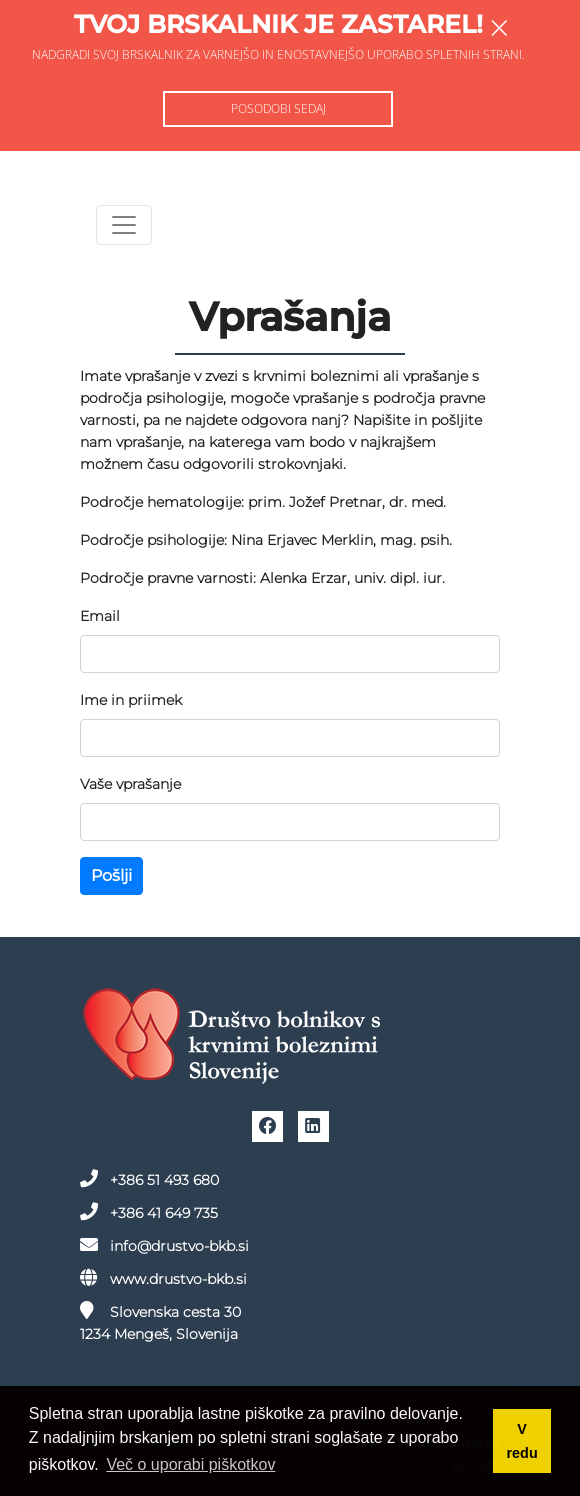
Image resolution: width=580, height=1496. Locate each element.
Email (100, 616)
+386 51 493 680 (149, 1179)
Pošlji (111, 875)
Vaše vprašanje (130, 784)
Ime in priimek (131, 700)
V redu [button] (522, 1441)
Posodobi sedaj (278, 108)
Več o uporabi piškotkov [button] (190, 1464)
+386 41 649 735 (149, 1212)
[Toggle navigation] (124, 225)
